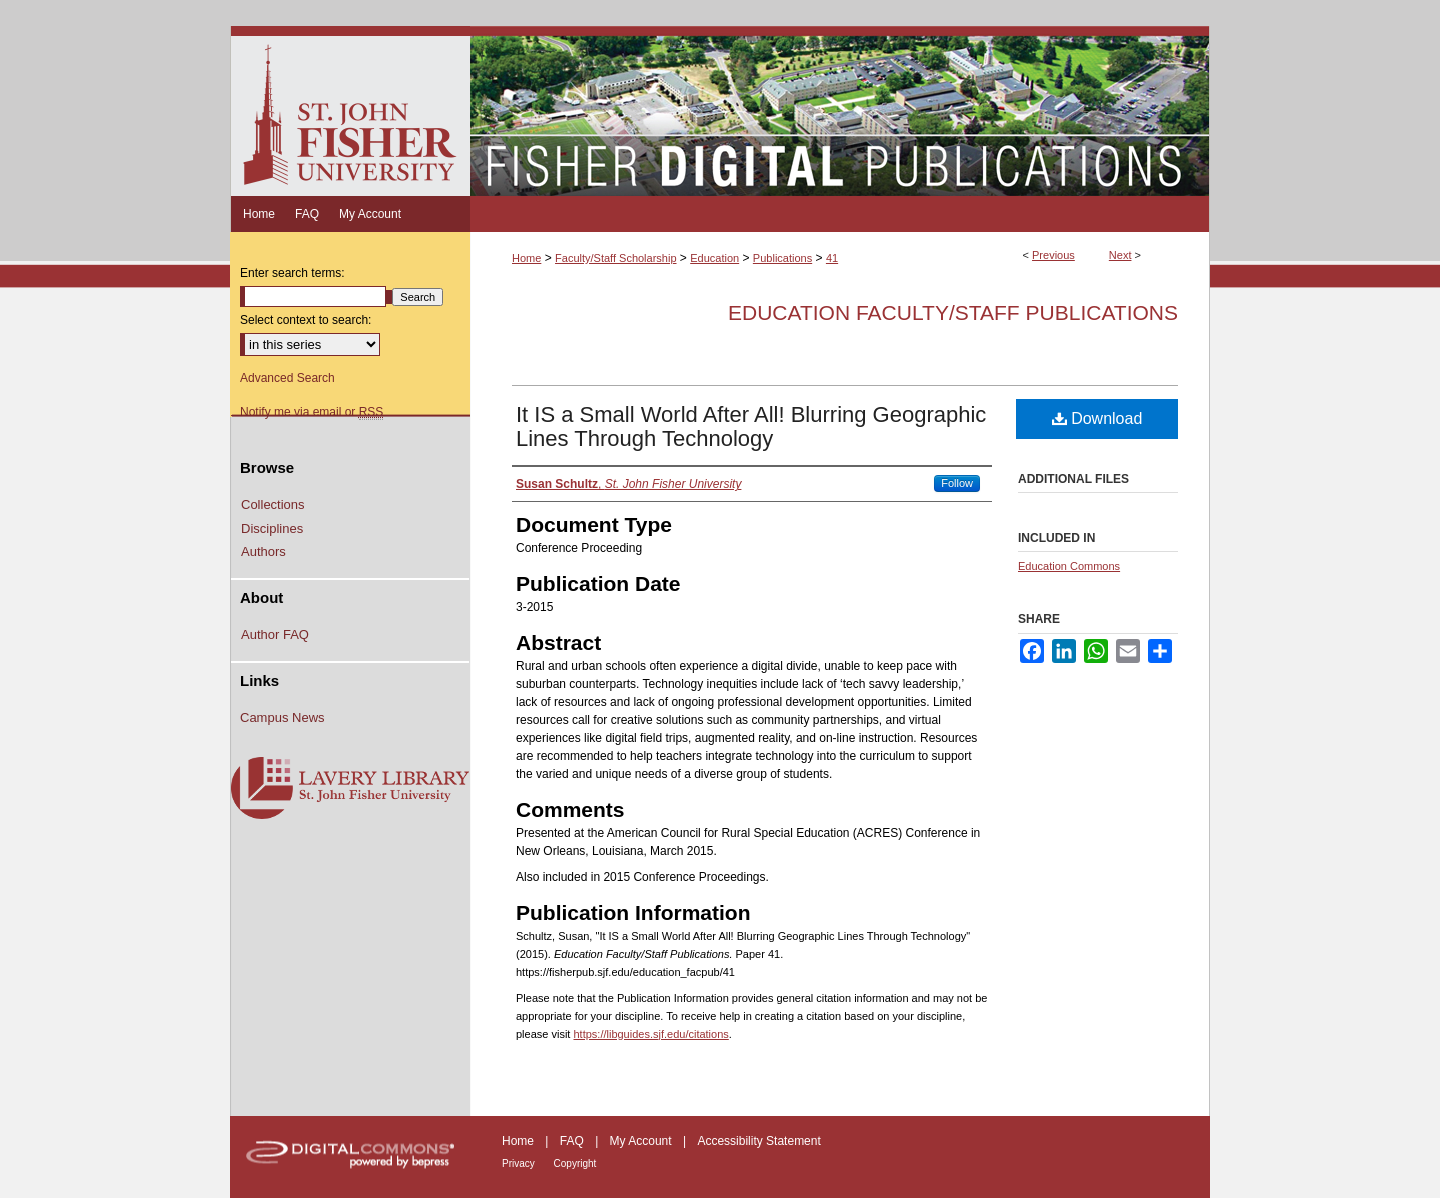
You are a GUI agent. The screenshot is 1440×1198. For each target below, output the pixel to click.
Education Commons (1069, 566)
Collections (273, 504)
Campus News (282, 717)
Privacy (520, 1163)
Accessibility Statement (758, 1141)
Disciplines (272, 528)
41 (832, 258)
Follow (957, 483)
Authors (263, 551)
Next (1120, 255)
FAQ (573, 1141)
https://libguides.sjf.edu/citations (650, 1034)
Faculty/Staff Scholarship (615, 258)
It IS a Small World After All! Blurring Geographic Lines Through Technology (751, 426)
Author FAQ (275, 634)
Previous (1053, 255)
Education (714, 258)
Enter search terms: (292, 273)
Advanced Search (287, 378)
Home (526, 258)
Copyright (575, 1163)
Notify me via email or (311, 412)
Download (1097, 418)
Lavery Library (350, 789)
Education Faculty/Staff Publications (953, 312)
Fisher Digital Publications (839, 111)
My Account (642, 1141)
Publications (782, 258)
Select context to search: (305, 320)
